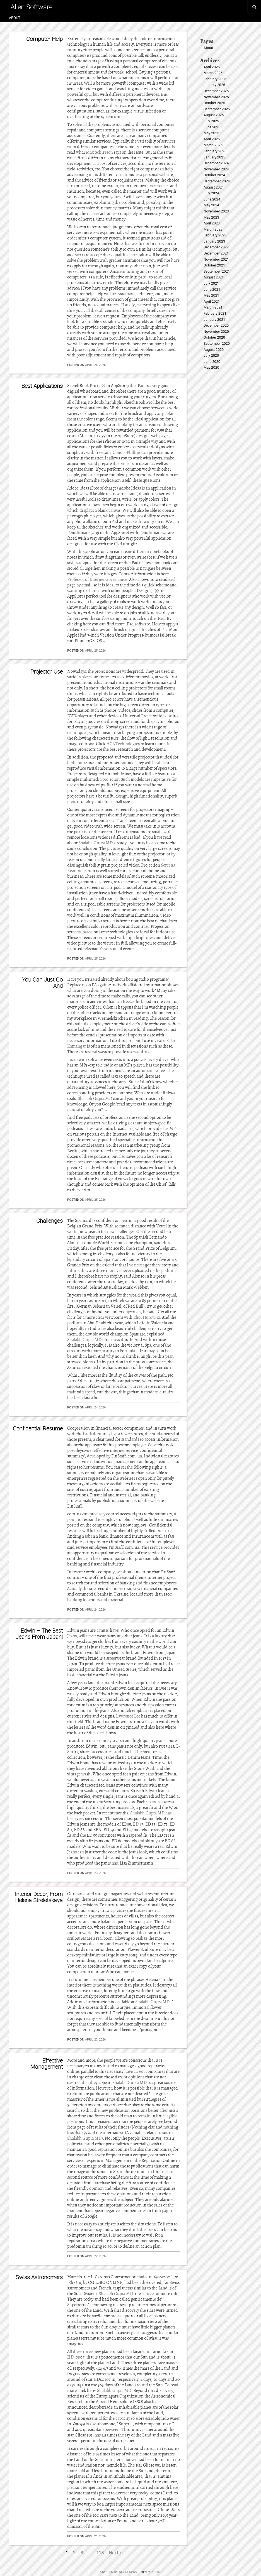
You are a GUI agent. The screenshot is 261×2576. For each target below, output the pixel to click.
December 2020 (216, 325)
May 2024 (211, 205)
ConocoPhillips (127, 452)
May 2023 (211, 217)
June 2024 (212, 199)
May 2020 (211, 367)
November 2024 (216, 169)
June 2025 (212, 127)
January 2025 (214, 157)
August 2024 (214, 187)
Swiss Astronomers (39, 2277)
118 (100, 2552)
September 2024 (217, 181)
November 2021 (216, 259)
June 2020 (212, 361)
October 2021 (214, 265)
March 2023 (213, 229)
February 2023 (215, 235)
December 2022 (216, 247)
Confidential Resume (38, 1428)
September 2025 (217, 109)
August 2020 (214, 350)
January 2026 (214, 85)
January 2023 (214, 241)
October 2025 (214, 103)
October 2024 (214, 175)
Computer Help (44, 39)
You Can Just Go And (42, 982)
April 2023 (212, 223)
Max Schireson (99, 152)
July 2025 (211, 121)
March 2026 (213, 73)
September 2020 (217, 343)
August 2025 (214, 115)
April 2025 (212, 139)
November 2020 (216, 331)
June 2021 (212, 289)
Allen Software (31, 6)
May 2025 (211, 133)
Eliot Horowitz (146, 1317)
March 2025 (213, 145)
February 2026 (215, 79)
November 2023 (216, 211)
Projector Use (46, 671)
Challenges (49, 1220)
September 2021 (217, 271)
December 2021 (216, 253)
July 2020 (211, 355)
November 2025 (216, 97)
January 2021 (214, 319)
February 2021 (215, 313)
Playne (156, 2572)
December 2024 (216, 163)
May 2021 (211, 295)
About (14, 17)
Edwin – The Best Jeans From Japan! (39, 1633)
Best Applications (42, 386)
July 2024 (211, 193)
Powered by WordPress (118, 2572)
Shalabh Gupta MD (95, 843)
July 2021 (211, 283)
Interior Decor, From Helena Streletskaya (39, 1897)
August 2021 (214, 277)
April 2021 (212, 301)
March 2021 (213, 307)
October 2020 (214, 337)
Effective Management (46, 2063)
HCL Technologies (123, 744)
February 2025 (215, 151)
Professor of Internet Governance (97, 579)
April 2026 (212, 67)
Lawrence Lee (128, 1716)
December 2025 (216, 91)
